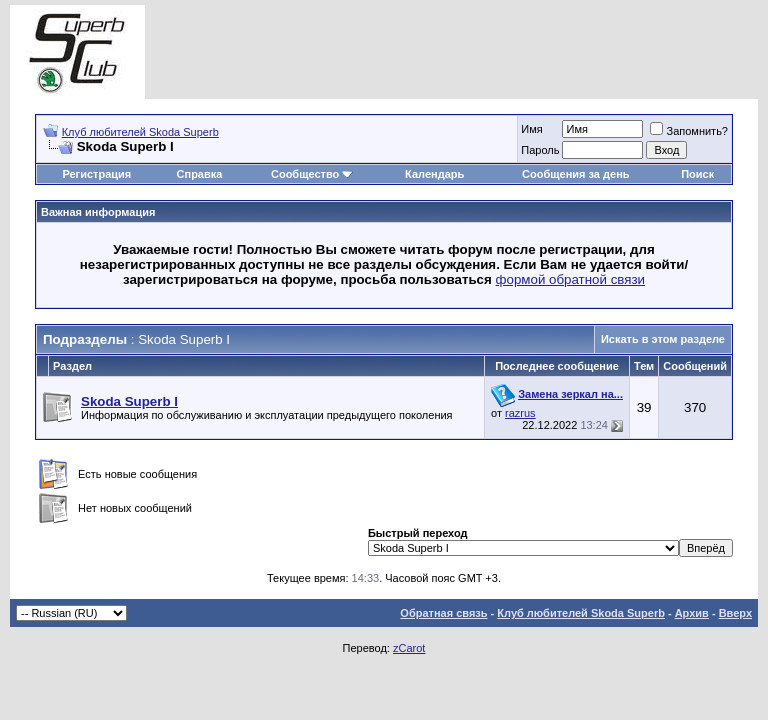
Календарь (434, 174)
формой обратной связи (571, 279)
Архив (692, 613)
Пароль (540, 150)
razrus (520, 413)
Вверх (735, 613)
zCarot (409, 648)
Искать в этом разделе (663, 339)
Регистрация (96, 174)
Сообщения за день (575, 174)
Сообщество (312, 174)
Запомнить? (689, 131)
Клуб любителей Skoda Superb (140, 132)
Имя (531, 129)
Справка (200, 174)
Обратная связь (443, 613)
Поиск (697, 174)
